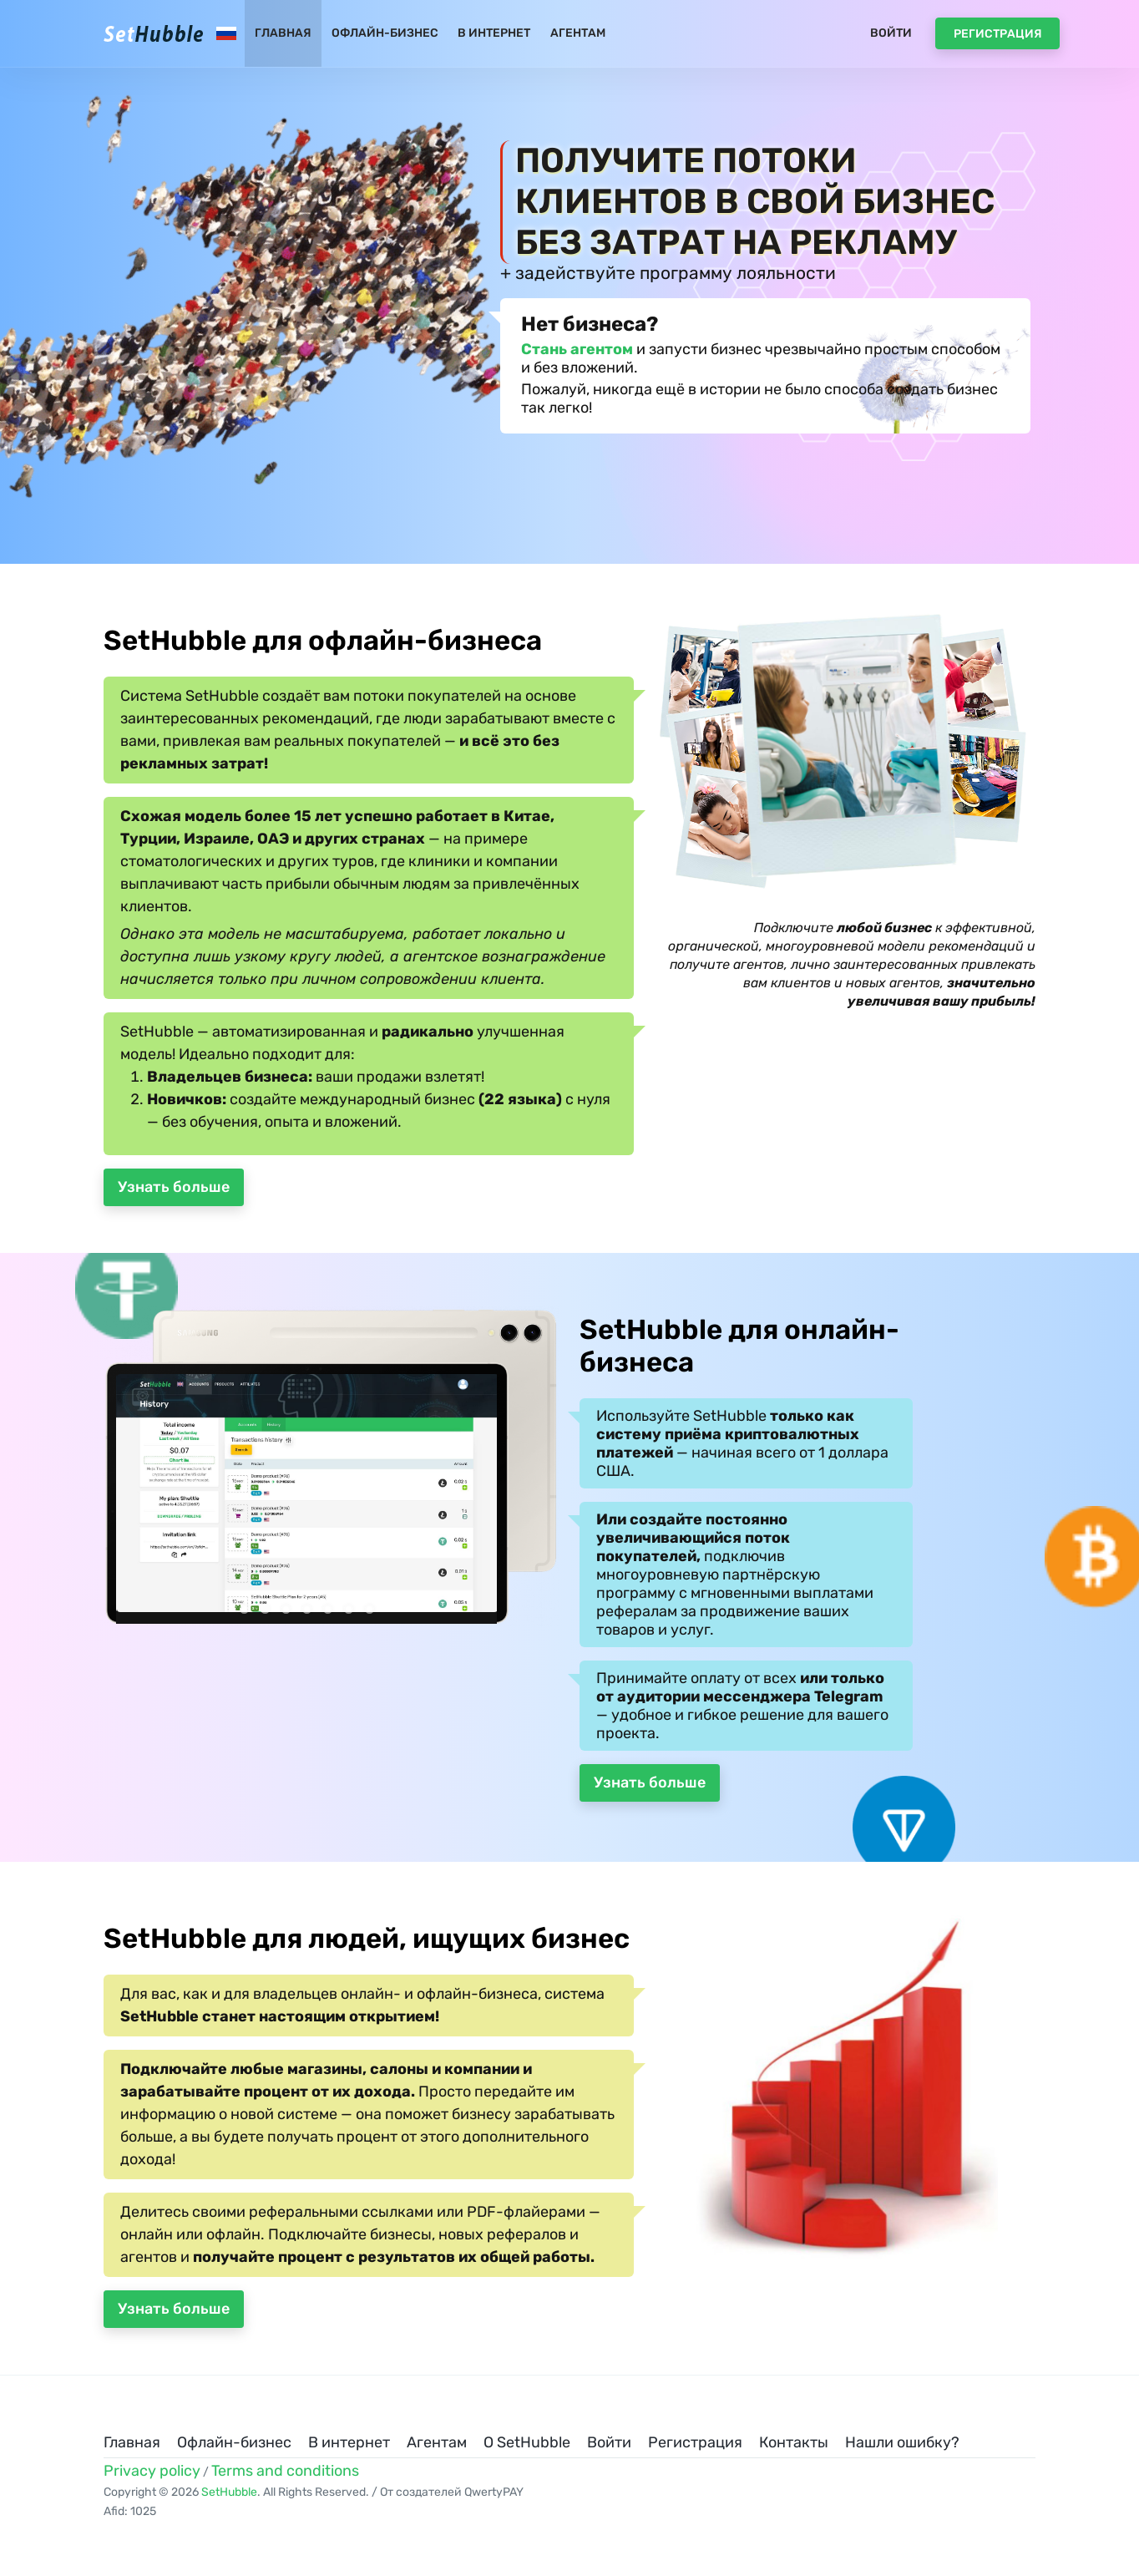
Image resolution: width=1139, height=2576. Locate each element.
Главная (283, 33)
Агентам (577, 33)
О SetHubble (526, 2442)
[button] (244, 1609)
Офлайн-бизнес (385, 33)
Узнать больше (174, 1187)
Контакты (793, 2442)
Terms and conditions (285, 2471)
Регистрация (998, 34)
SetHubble (229, 2492)
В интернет (494, 33)
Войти (891, 33)
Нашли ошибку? (902, 2442)
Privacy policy (152, 2471)
